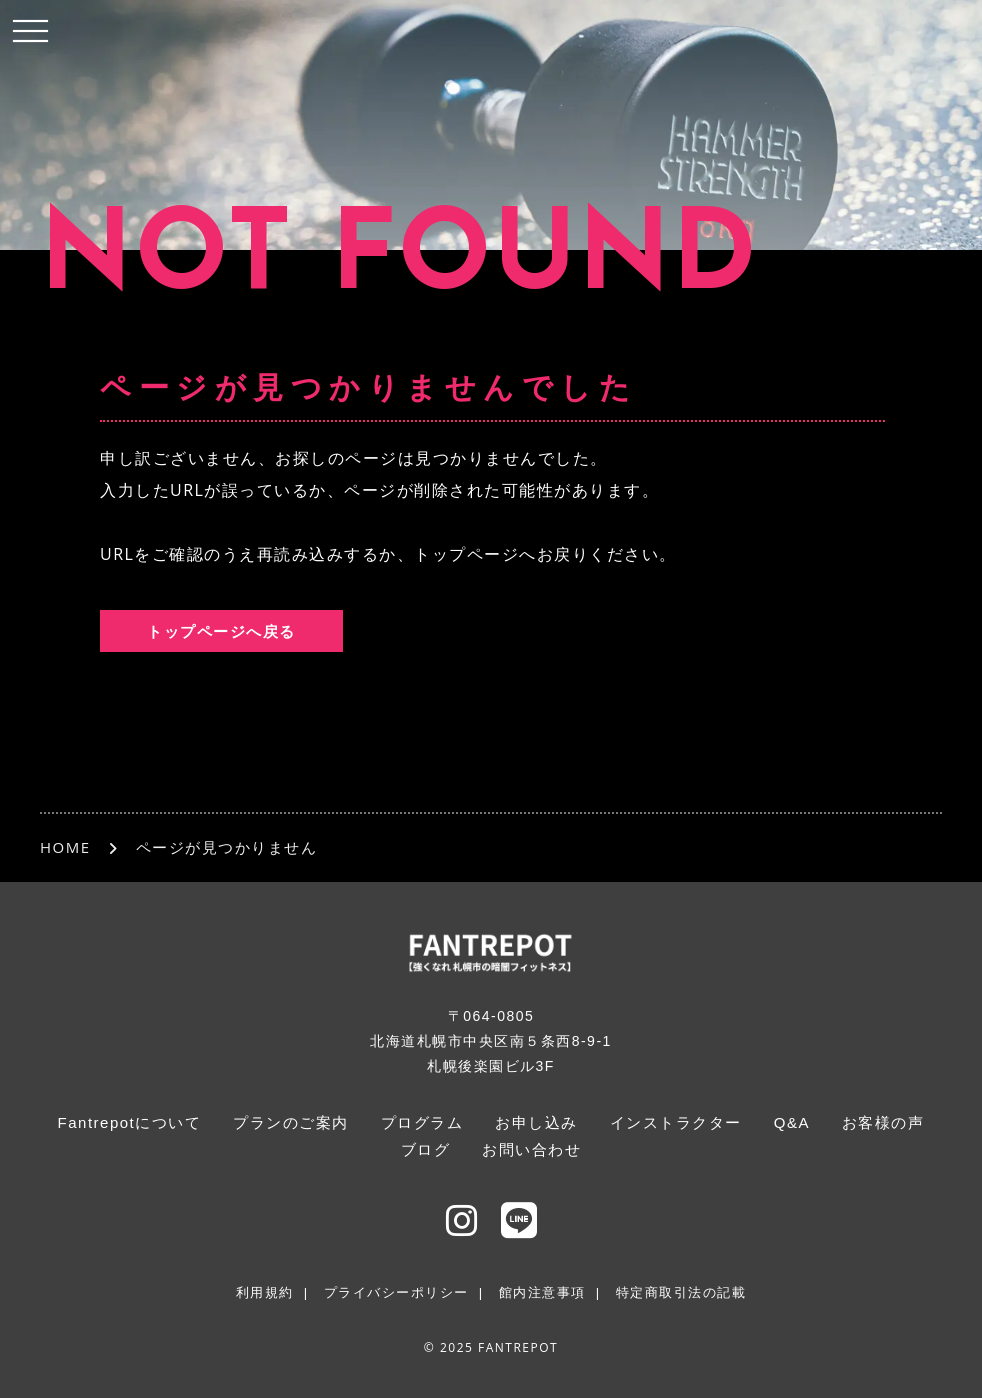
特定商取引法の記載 (681, 1292)
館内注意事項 (542, 1292)
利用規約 (265, 1292)
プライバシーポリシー (396, 1292)
